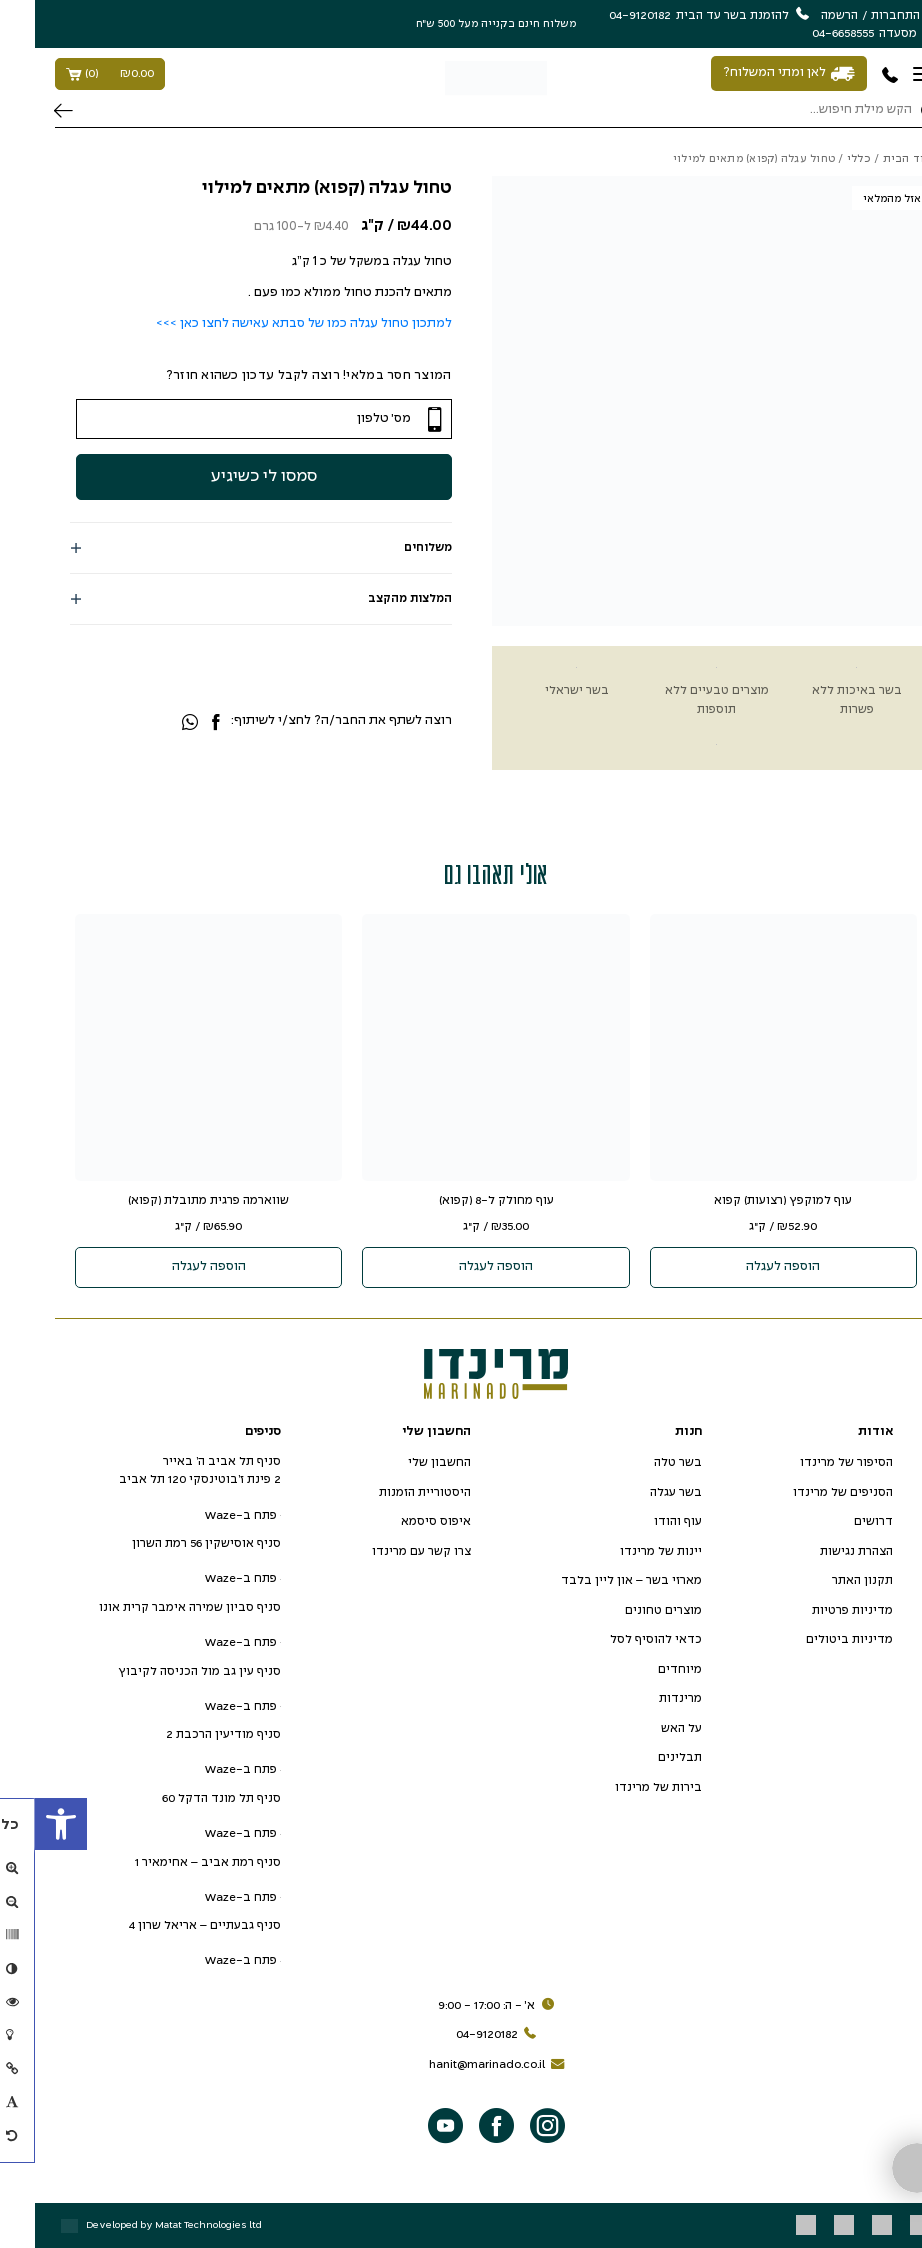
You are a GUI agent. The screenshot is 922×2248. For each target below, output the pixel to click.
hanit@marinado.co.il (464, 2065)
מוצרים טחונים (628, 1610)
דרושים (838, 1521)
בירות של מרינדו (623, 1787)
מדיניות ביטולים (814, 1639)
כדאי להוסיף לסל (621, 1639)
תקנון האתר (827, 1580)
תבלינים (645, 1757)
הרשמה (804, 15)
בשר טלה (643, 1462)
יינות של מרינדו (626, 1551)
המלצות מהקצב (375, 598)
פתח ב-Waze (207, 1515)
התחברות (860, 15)
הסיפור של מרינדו (811, 1462)
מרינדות (645, 1698)
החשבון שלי (404, 1462)
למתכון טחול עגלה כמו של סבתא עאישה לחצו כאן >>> (269, 324)
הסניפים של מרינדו (808, 1492)
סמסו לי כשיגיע (296, 472)
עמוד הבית (876, 159)
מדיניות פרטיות (817, 1610)
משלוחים (393, 547)
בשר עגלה (641, 1492)
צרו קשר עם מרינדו (386, 1551)
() (75, 74)
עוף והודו (643, 1521)
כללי (824, 159)
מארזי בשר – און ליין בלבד (596, 1580)
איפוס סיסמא (401, 1521)
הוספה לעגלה (748, 1267)
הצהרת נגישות (821, 1551)
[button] (26, 1824)
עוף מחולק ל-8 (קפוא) (461, 1200)
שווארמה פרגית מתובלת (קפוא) (173, 1200)
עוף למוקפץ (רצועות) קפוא (748, 1200)
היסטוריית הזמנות (390, 1492)
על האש (646, 1728)
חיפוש (28, 111)
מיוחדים (645, 1669)
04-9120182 (464, 2035)
